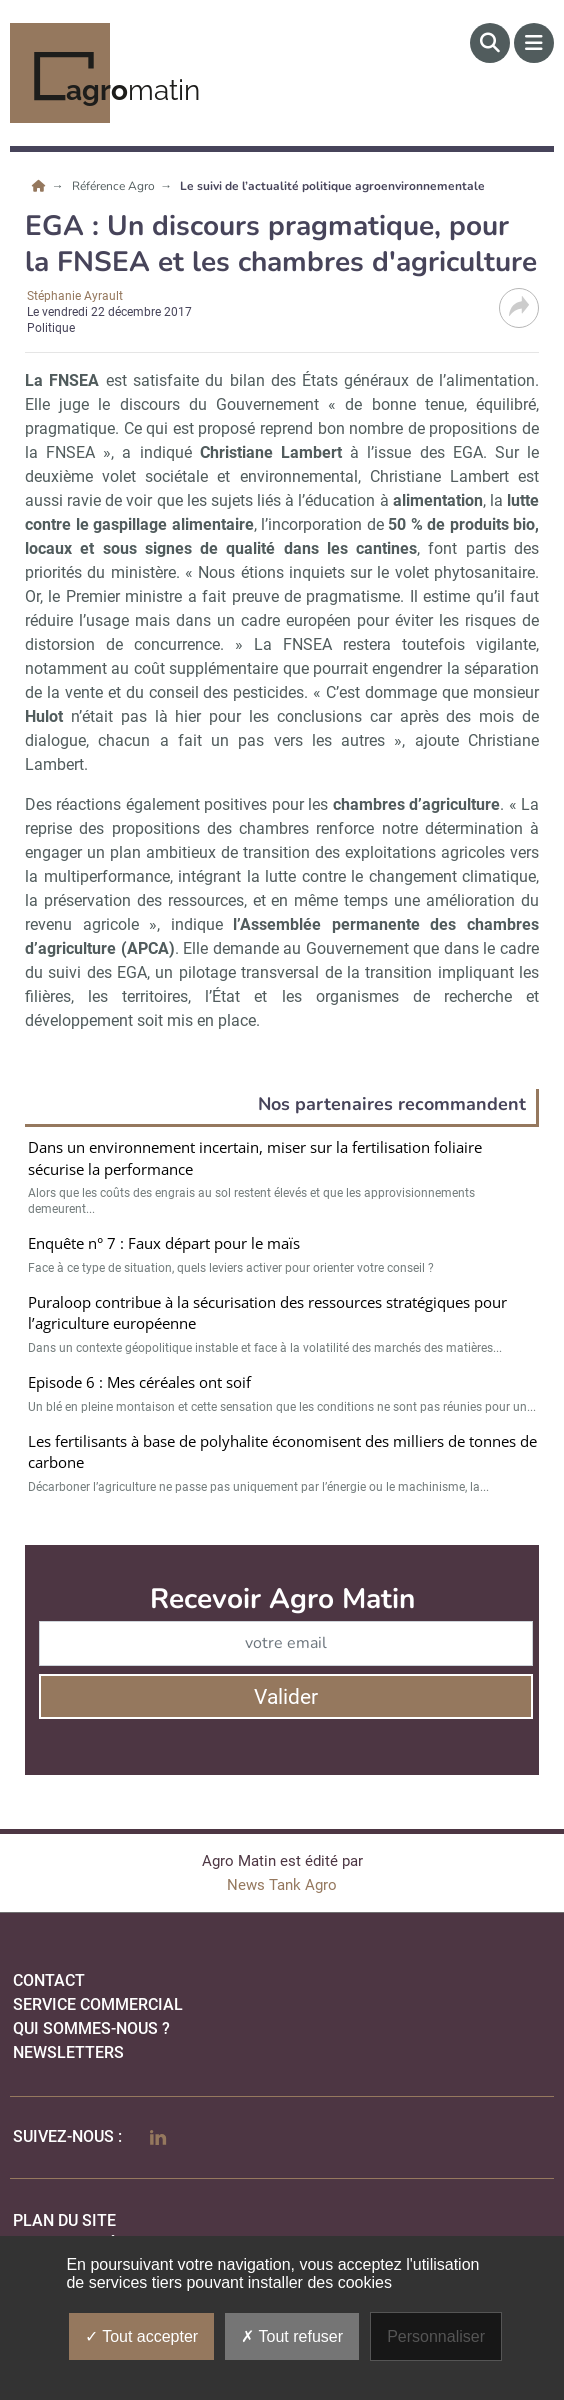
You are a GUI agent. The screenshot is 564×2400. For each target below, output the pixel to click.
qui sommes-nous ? (91, 2028)
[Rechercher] (490, 43)
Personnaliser (436, 2336)
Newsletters (68, 2052)
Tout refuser (292, 2336)
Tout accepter (141, 2336)
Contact (49, 1980)
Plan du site (64, 2220)
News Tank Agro (282, 1885)
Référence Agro (115, 186)
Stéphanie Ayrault (75, 296)
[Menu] (534, 43)
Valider (286, 1697)
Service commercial (98, 2004)
